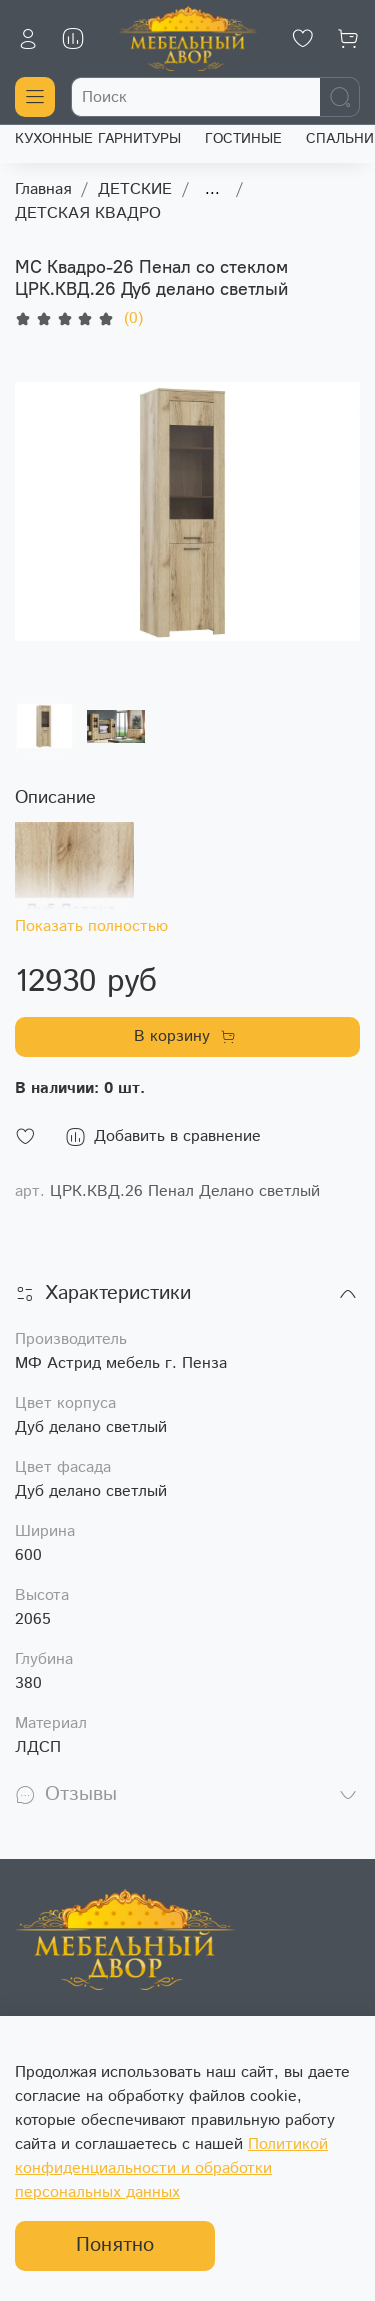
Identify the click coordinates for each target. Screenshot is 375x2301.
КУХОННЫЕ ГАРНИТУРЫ (98, 139)
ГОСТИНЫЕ (243, 139)
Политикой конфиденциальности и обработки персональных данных (171, 2168)
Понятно (115, 2245)
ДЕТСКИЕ (135, 189)
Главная (43, 189)
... (212, 190)
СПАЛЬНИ (340, 139)
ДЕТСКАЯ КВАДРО (88, 213)
